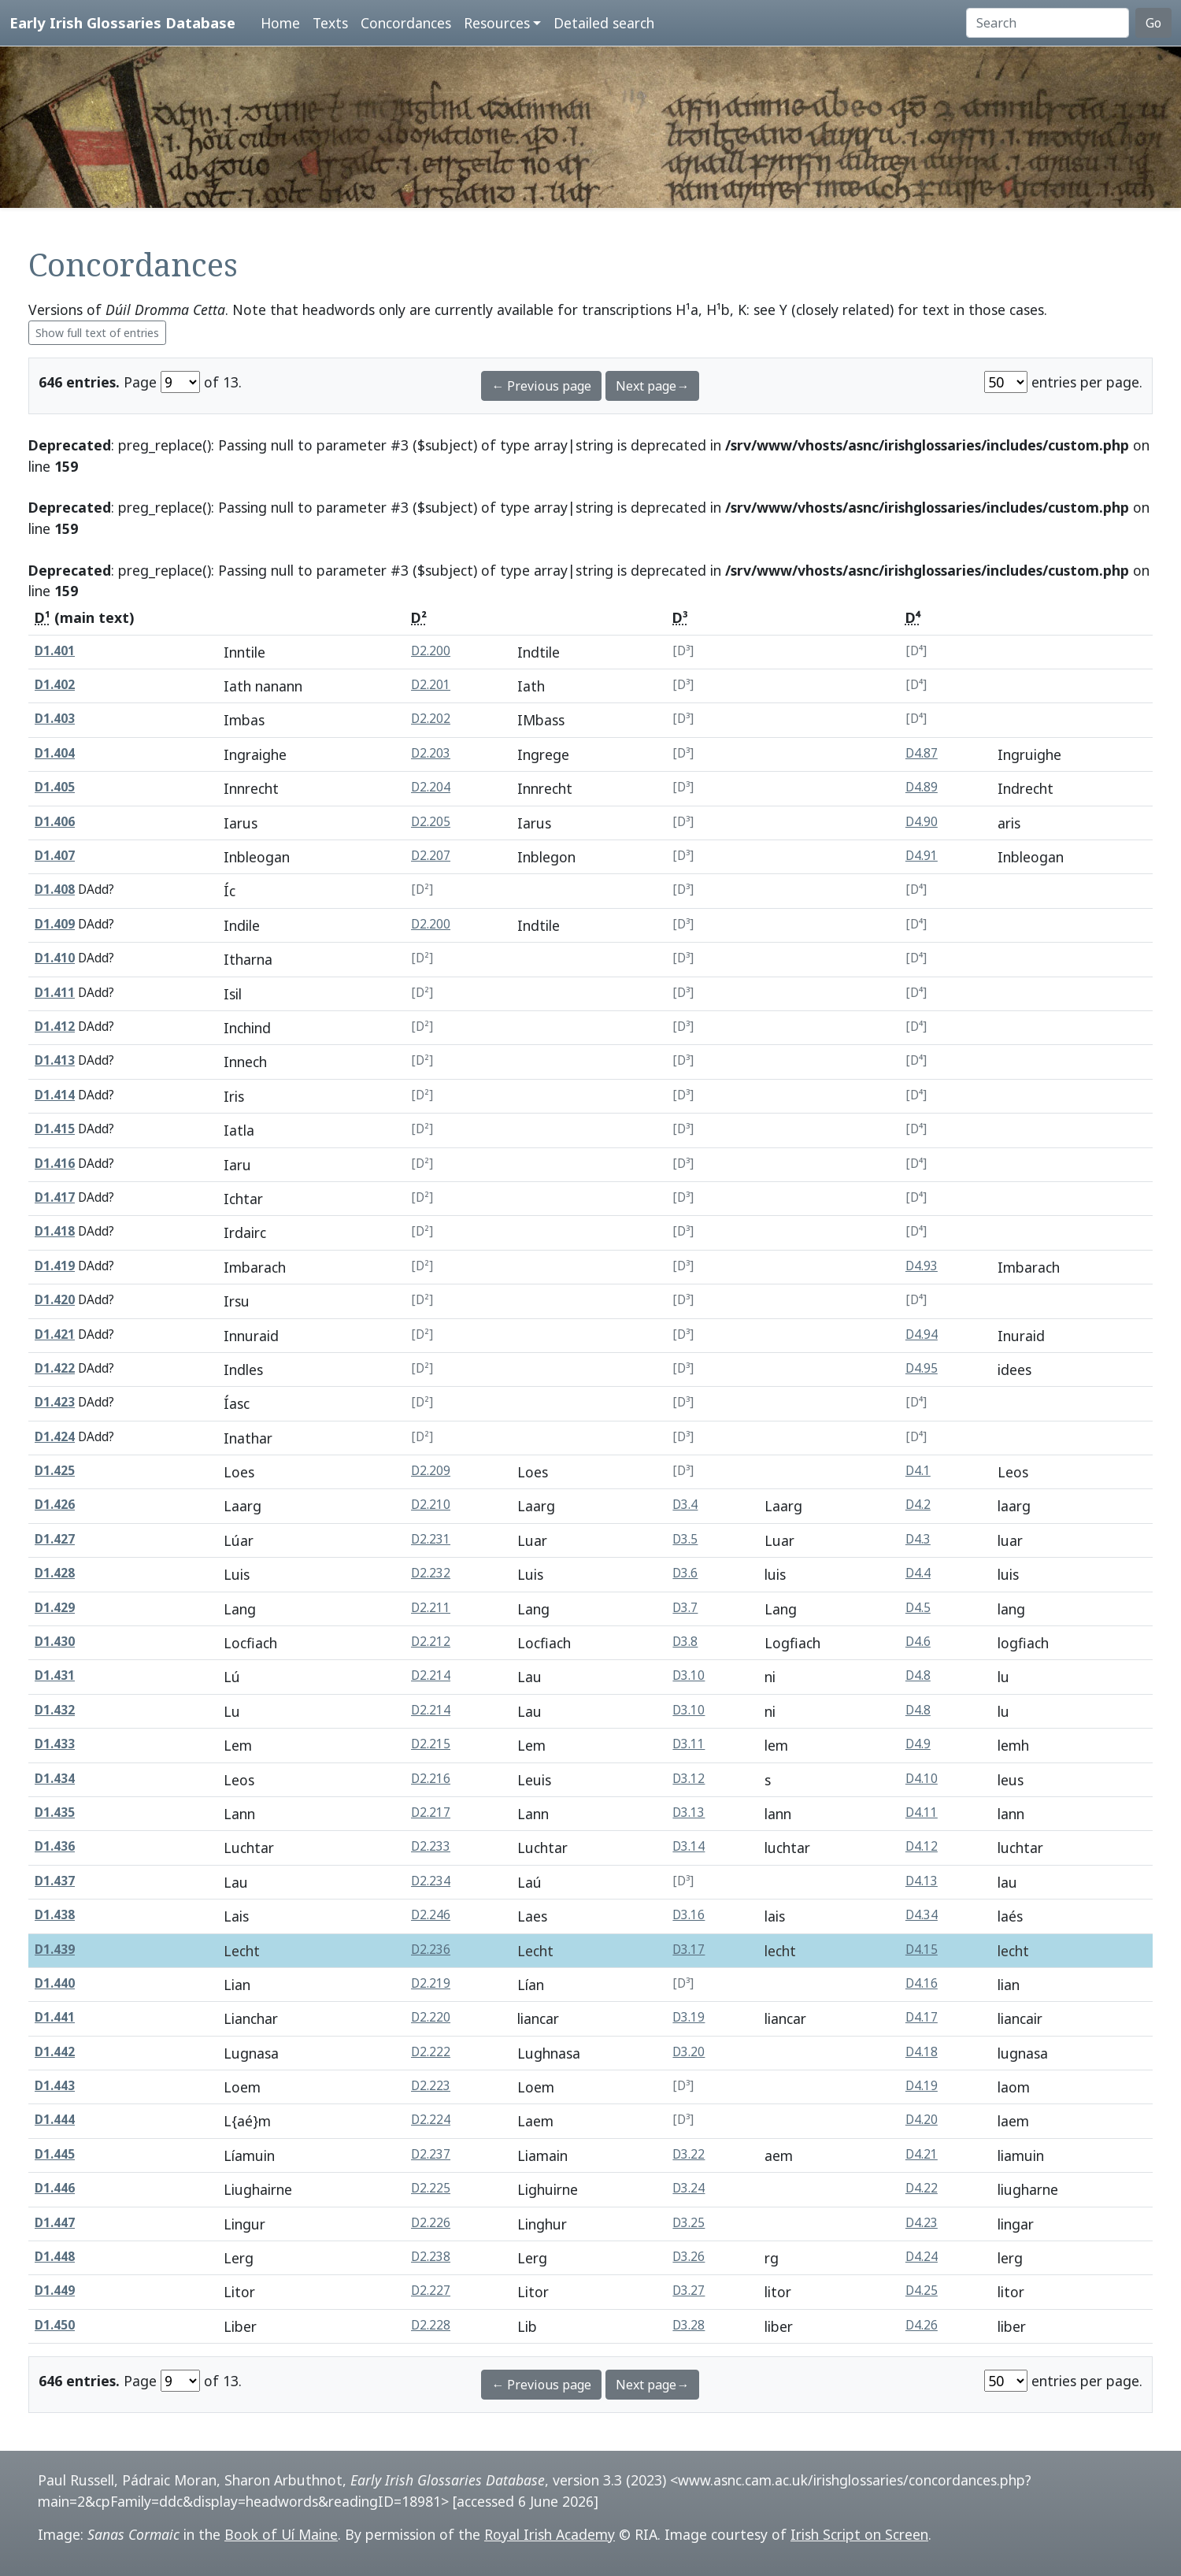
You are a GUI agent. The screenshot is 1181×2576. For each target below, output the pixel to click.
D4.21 (921, 2154)
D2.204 (430, 787)
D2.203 (430, 753)
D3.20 (688, 2052)
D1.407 (55, 855)
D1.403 (55, 718)
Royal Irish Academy (549, 2534)
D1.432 (55, 1710)
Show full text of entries (97, 332)
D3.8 (685, 1641)
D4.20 (921, 2119)
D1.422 (55, 1368)
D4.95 (921, 1368)
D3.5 (685, 1539)
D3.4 (685, 1504)
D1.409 (55, 924)
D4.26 (921, 2325)
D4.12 (921, 1846)
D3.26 (688, 2256)
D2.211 (430, 1607)
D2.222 (430, 2052)
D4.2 (918, 1504)
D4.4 (918, 1573)
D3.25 (688, 2223)
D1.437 (55, 1881)
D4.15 (921, 1949)
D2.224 (430, 2119)
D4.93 (921, 1266)
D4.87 (921, 753)
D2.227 (430, 2290)
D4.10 (921, 1778)
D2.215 (430, 1744)
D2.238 (430, 2256)
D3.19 (688, 2017)
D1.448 (55, 2256)
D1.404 (55, 753)
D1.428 (55, 1573)
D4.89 (921, 787)
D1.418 (55, 1231)
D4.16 (921, 1983)
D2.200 (430, 651)
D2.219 (430, 1983)
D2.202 (430, 718)
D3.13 (688, 1812)
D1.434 (55, 1778)
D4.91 (921, 855)
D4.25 (921, 2290)
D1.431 (55, 1675)
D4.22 (921, 2188)
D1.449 (55, 2290)
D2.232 (430, 1573)
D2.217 (430, 1812)
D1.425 (55, 1470)
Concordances (406, 22)
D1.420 (55, 1300)
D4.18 (921, 2052)
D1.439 (55, 1949)
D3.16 (688, 1915)
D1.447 (55, 2223)
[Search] (1047, 23)
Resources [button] (497, 22)
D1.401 (55, 651)
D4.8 (918, 1675)
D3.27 (688, 2290)
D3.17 (688, 1949)
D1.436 (55, 1846)
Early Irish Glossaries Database (122, 22)
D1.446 (55, 2188)
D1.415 (55, 1129)
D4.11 (921, 1812)
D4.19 (921, 2085)
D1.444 (55, 2119)
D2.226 (430, 2223)
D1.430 (55, 1641)
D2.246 (430, 1915)
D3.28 (688, 2325)
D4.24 (921, 2256)
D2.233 (430, 1846)
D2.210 (430, 1504)
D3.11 (688, 1744)
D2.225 (430, 2188)
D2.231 (430, 1539)
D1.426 (55, 1504)
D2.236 (430, 1949)
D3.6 (685, 1573)
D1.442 (55, 2052)
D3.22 (688, 2154)
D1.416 (55, 1163)
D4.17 (921, 2017)
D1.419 (55, 1266)
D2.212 (430, 1641)
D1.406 (55, 822)
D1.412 (55, 1026)
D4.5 (918, 1607)
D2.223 (430, 2085)
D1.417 (55, 1197)
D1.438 (55, 1915)
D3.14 (688, 1846)
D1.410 (55, 958)
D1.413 (55, 1060)
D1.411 (55, 992)
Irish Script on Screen (859, 2534)
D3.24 (688, 2188)
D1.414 (55, 1095)
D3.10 (688, 1675)
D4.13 (921, 1881)
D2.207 (430, 855)
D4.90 (921, 822)
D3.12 (688, 1778)
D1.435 (55, 1812)
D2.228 (430, 2325)
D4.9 (918, 1744)
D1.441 (55, 2017)
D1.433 (55, 1744)
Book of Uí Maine (281, 2534)
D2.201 (430, 684)
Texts (330, 22)
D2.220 (430, 2017)
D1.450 (55, 2325)
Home (280, 22)
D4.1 (918, 1470)
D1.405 (55, 787)
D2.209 (430, 1470)
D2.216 (430, 1778)
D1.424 (55, 1437)
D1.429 (55, 1607)
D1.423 (55, 1402)
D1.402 (55, 684)
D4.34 (921, 1915)
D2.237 (430, 2154)
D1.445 (55, 2154)
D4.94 (921, 1334)
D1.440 (55, 1983)
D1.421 (55, 1334)
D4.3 (918, 1539)
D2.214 (430, 1675)
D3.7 (685, 1607)
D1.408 (55, 889)
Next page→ (652, 386)
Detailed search (603, 22)
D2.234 (430, 1881)
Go (1153, 23)
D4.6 (918, 1641)
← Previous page (541, 386)
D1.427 (55, 1539)
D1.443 (55, 2085)
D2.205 (430, 822)
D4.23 (921, 2223)
